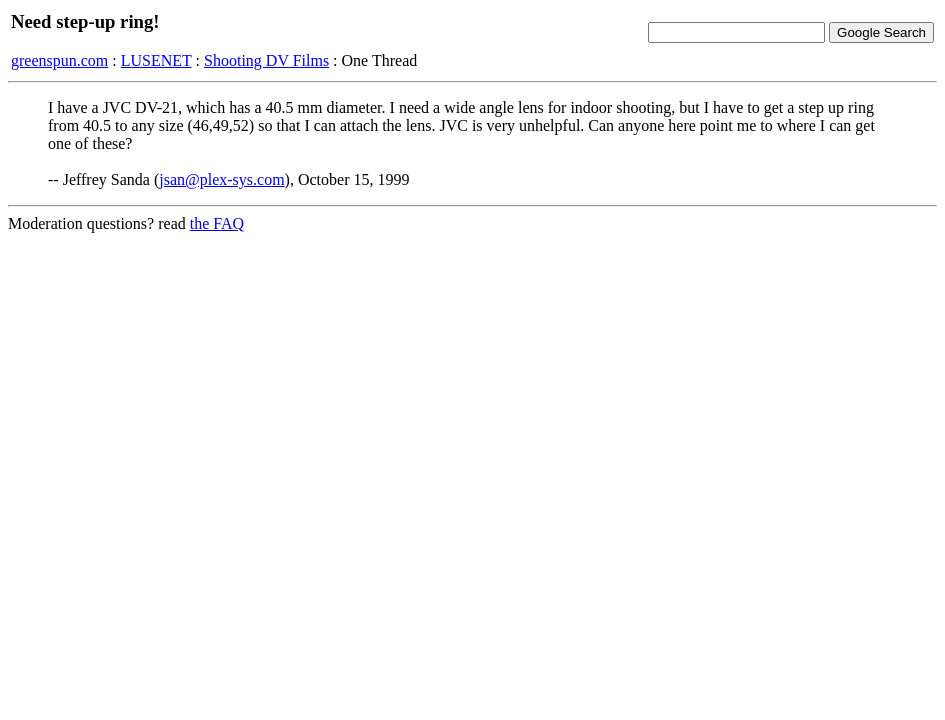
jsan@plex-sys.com (221, 179)
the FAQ (217, 223)
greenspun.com (59, 60)
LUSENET (156, 60)
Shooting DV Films (266, 60)
